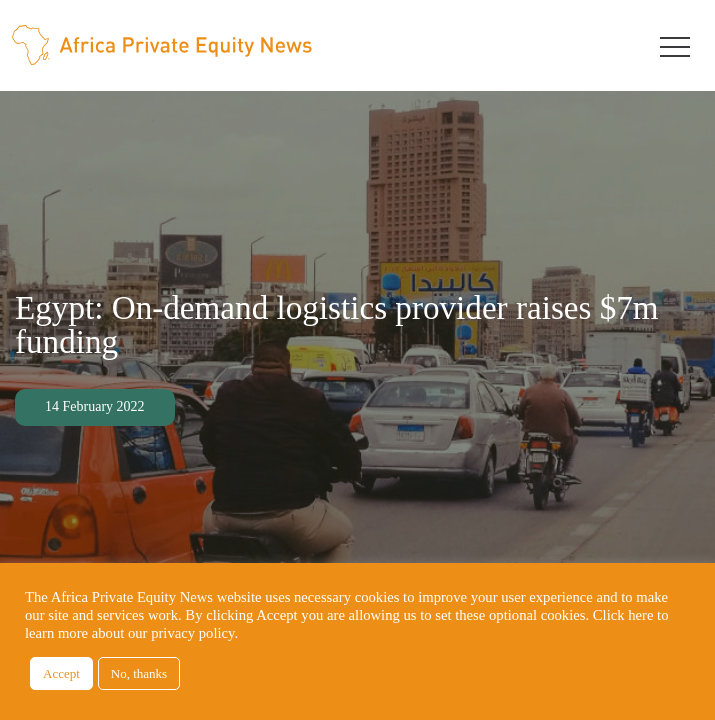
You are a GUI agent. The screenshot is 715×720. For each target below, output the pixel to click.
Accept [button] (61, 673)
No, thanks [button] (139, 673)
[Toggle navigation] (675, 45)
